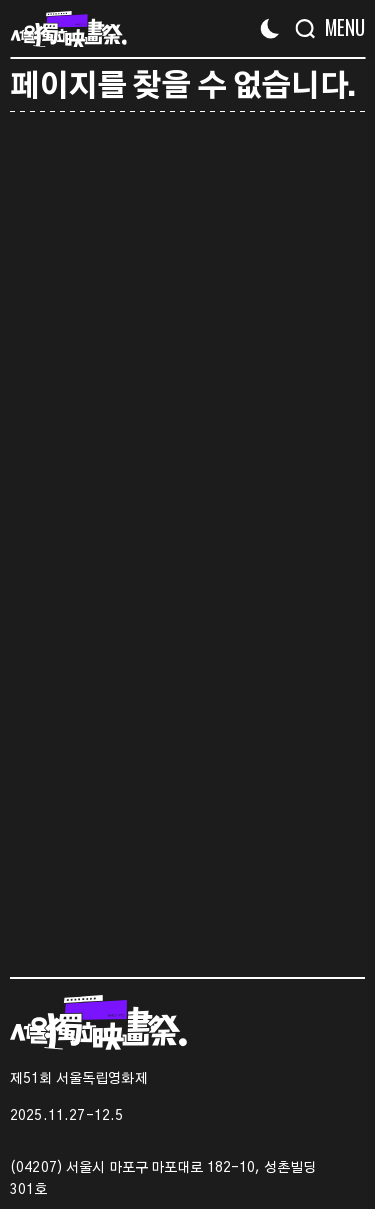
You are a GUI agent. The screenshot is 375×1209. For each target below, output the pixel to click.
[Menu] (337, 27)
